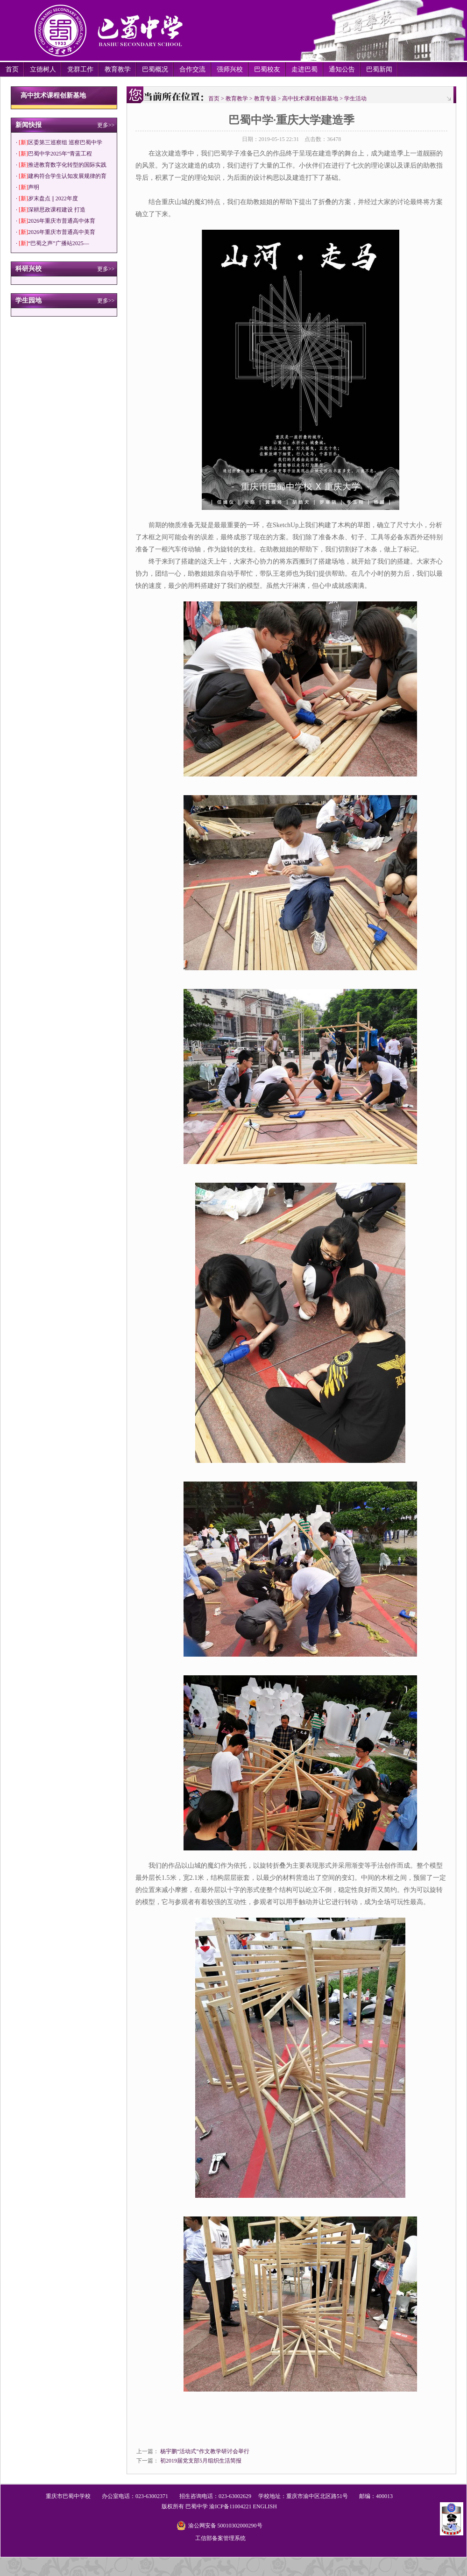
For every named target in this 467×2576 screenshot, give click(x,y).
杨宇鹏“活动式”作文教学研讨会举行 (204, 2451)
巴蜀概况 (155, 69)
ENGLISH (264, 2506)
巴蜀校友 (267, 69)
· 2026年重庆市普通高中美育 (55, 232)
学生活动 (355, 98)
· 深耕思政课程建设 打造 (50, 209)
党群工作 (80, 69)
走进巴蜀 (304, 69)
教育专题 (265, 98)
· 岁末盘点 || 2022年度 (47, 198)
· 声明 (27, 187)
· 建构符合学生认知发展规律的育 (61, 176)
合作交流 (192, 69)
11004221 (240, 2506)
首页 (12, 69)
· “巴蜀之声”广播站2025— (52, 243)
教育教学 (118, 69)
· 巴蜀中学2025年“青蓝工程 (54, 153)
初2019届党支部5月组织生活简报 (200, 2460)
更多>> (106, 125)
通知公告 (342, 69)
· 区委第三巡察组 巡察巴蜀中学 (59, 142)
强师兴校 (230, 69)
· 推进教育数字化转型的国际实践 (61, 165)
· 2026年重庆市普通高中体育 (55, 221)
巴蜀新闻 (379, 69)
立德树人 (43, 69)
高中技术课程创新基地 (310, 98)
